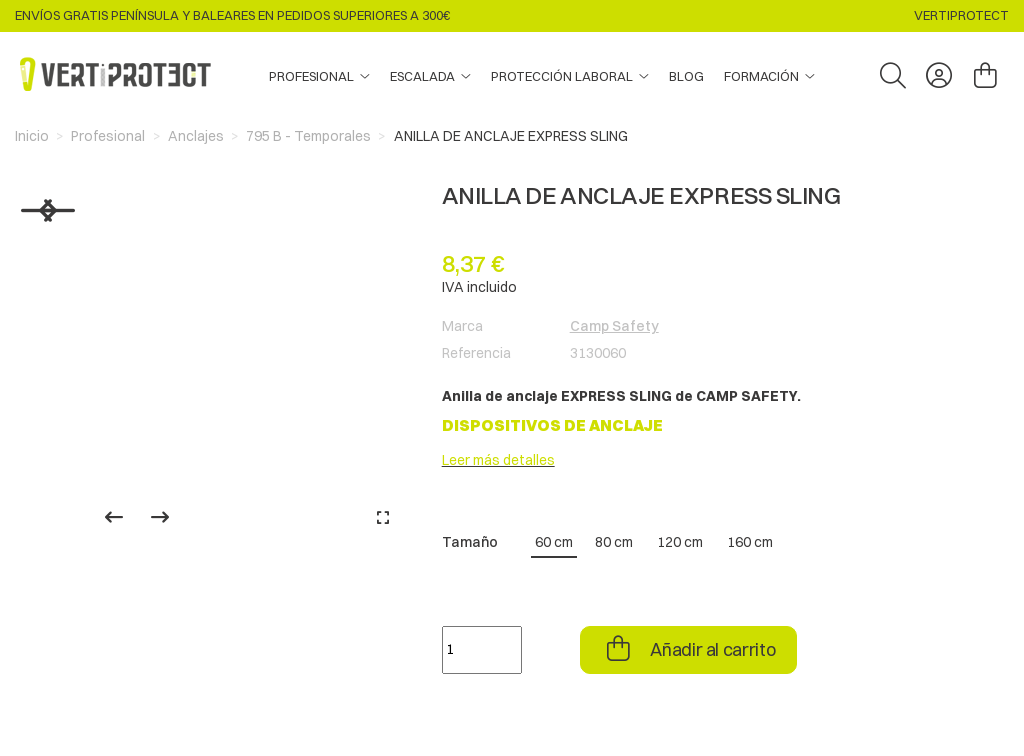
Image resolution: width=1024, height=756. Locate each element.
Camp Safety (614, 326)
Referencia (476, 353)
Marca (462, 326)
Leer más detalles (498, 460)
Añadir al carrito (712, 649)
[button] (769, 77)
